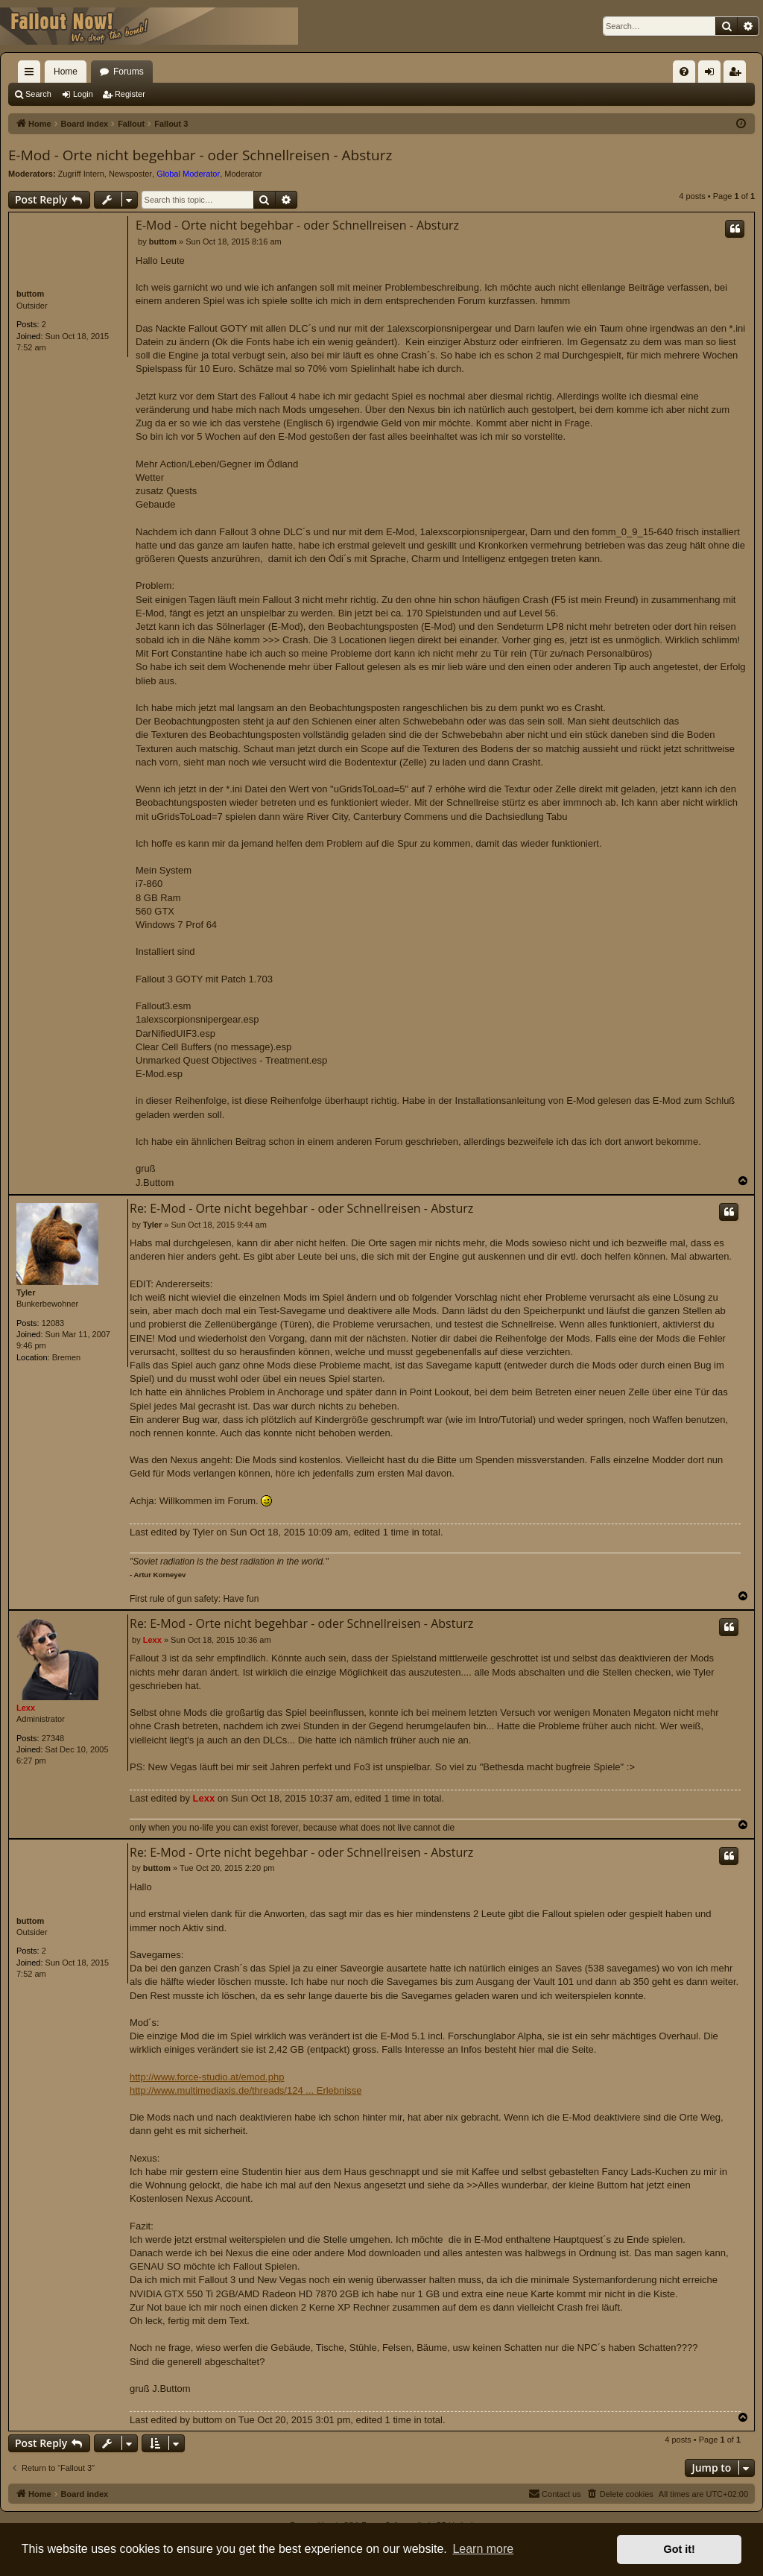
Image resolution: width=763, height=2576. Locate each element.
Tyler (25, 1292)
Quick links (32, 74)
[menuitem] (684, 71)
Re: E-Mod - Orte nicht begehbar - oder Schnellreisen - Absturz (301, 1208)
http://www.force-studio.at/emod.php (207, 2077)
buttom (30, 293)
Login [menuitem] (713, 74)
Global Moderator (188, 173)
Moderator (243, 173)
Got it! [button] (679, 2549)
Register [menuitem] (738, 74)
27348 (53, 1738)
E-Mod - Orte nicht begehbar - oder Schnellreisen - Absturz (200, 155)
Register (130, 93)
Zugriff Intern (81, 173)
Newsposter (130, 173)
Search (38, 93)
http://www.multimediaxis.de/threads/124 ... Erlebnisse (245, 2090)
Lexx (25, 1707)
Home (65, 71)
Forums (128, 71)
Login (83, 93)
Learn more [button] (482, 2548)
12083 (53, 1323)
